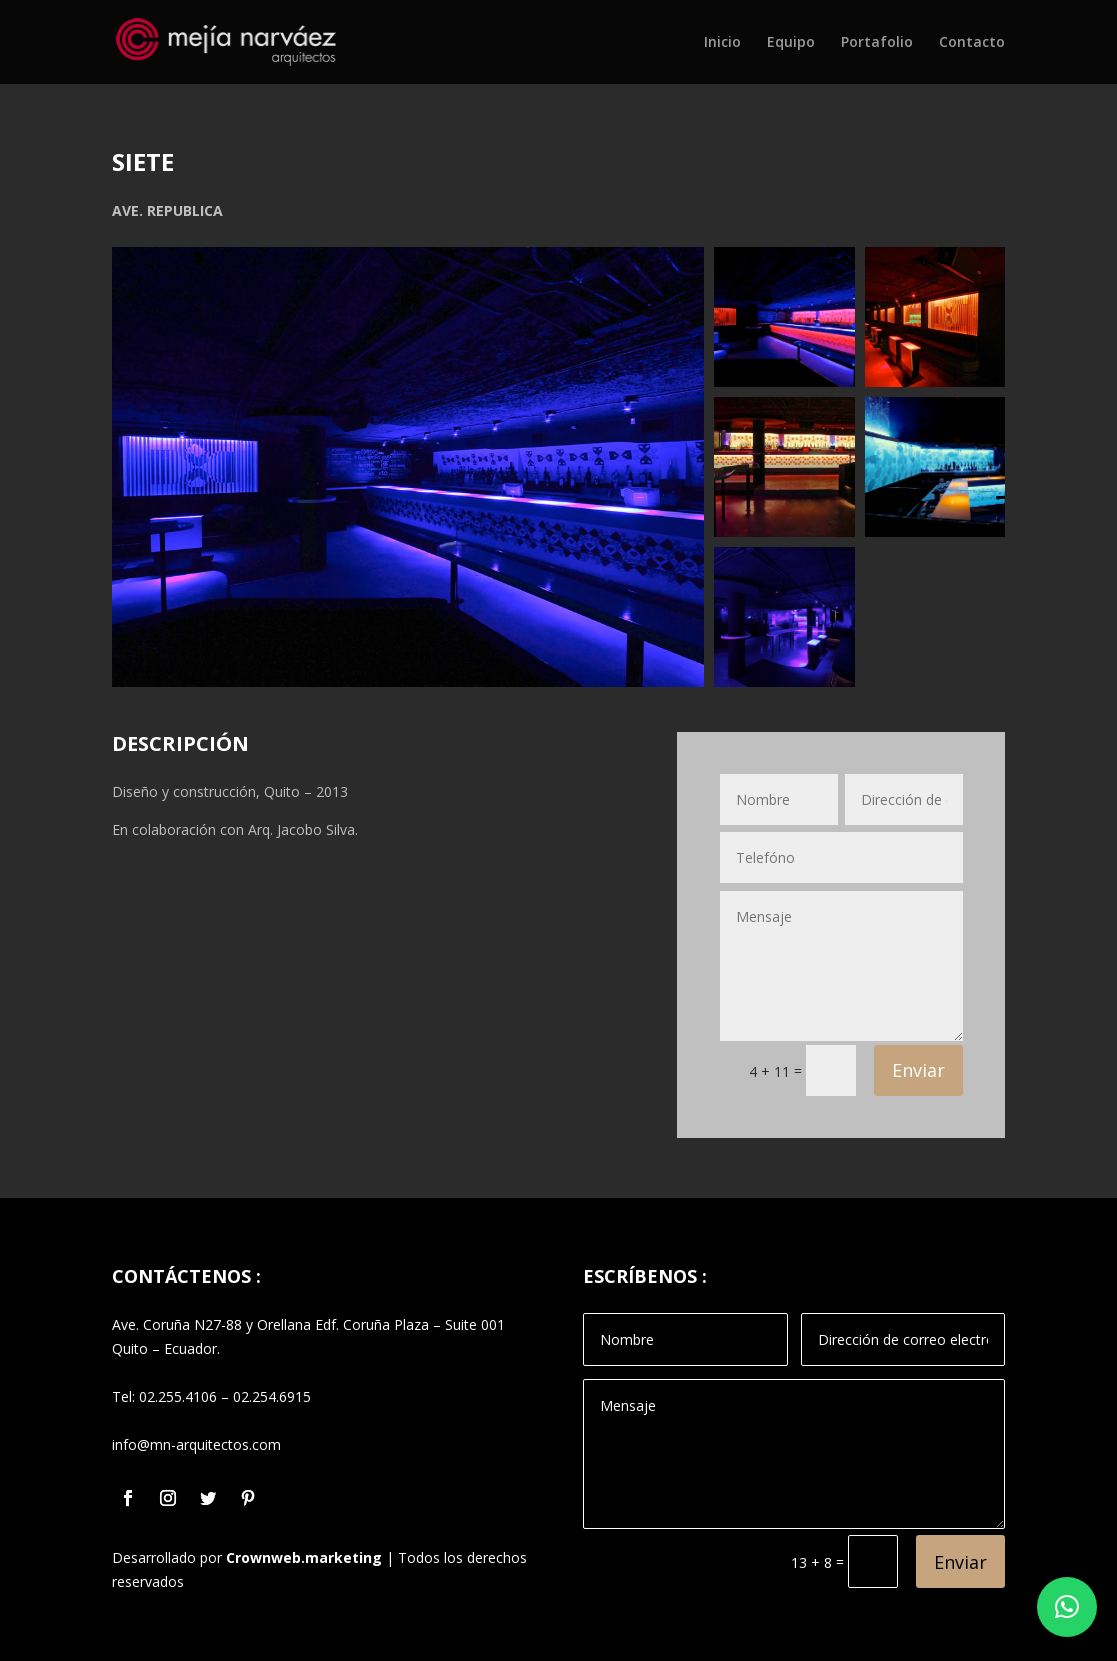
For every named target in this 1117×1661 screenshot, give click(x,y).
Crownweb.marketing (304, 1557)
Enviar (918, 1070)
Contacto (972, 43)
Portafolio (877, 43)
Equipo (791, 43)
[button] (1067, 1607)
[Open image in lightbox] (408, 467)
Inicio (722, 43)
